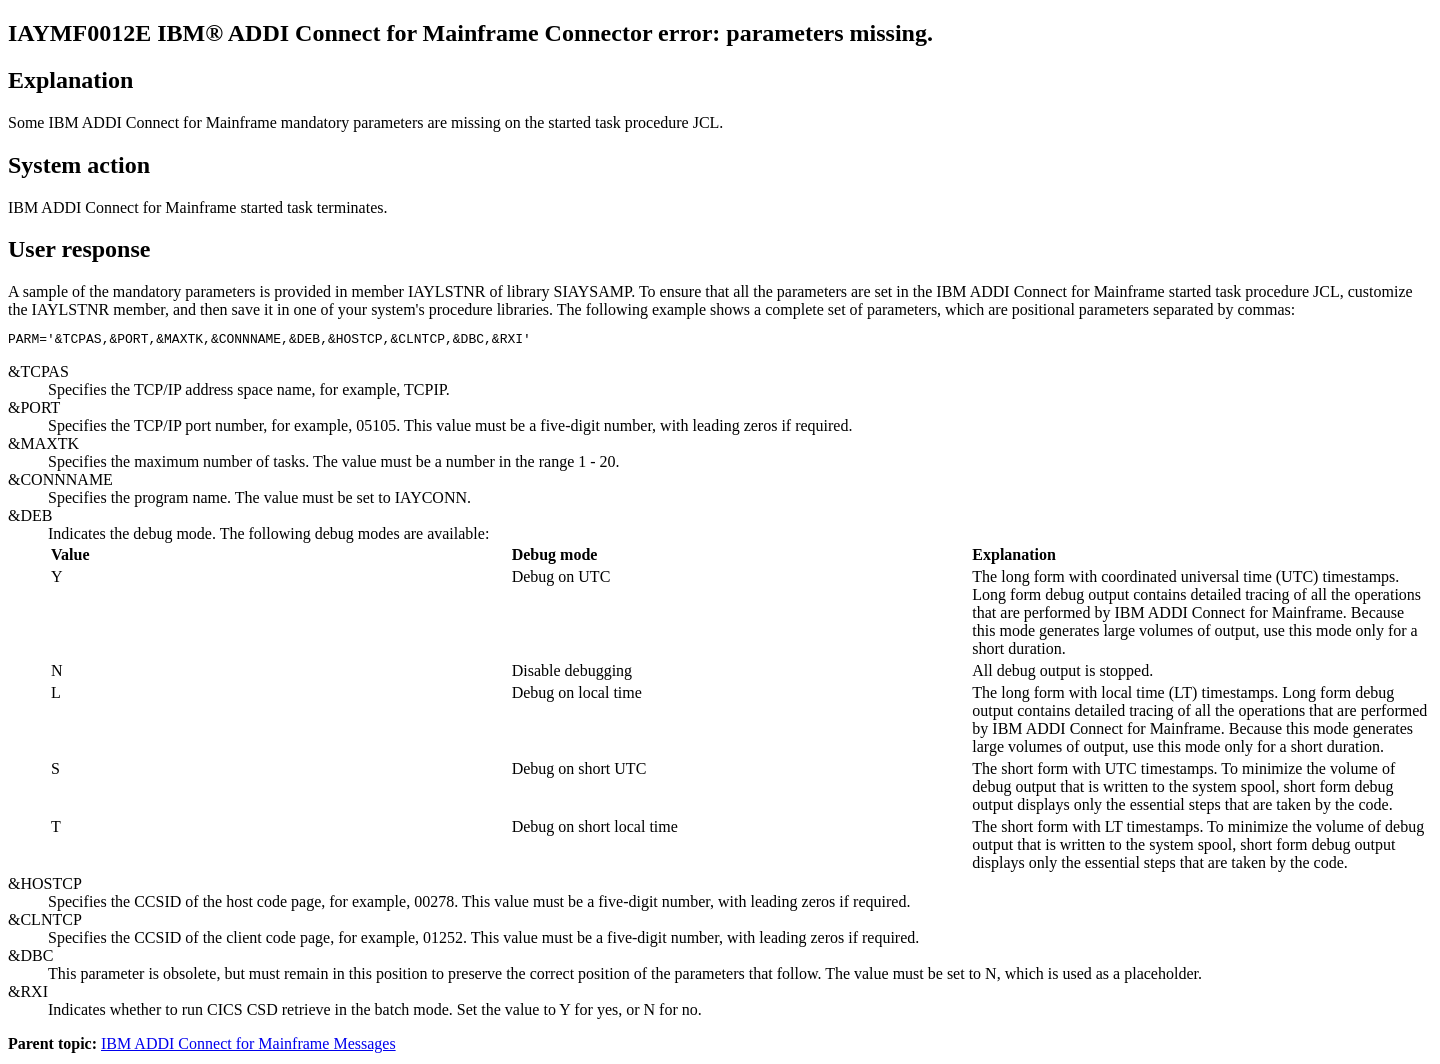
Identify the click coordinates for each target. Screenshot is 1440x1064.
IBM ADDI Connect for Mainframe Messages (248, 1046)
